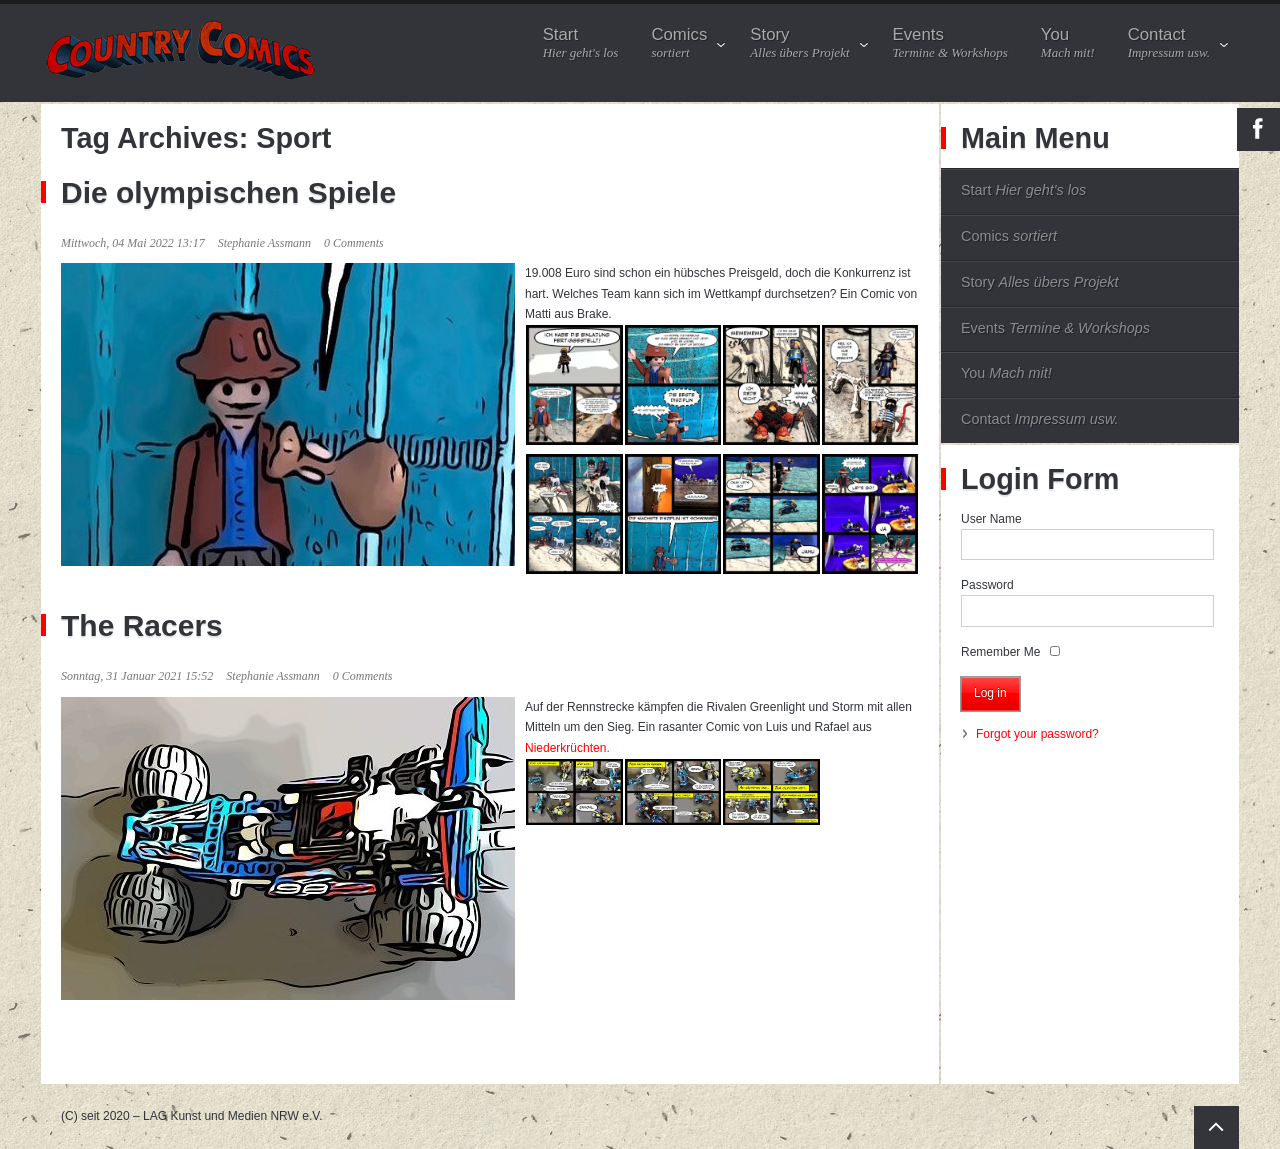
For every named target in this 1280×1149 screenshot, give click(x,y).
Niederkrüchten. (567, 748)
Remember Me (1000, 652)
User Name (991, 519)
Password (987, 585)
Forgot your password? (1037, 734)
